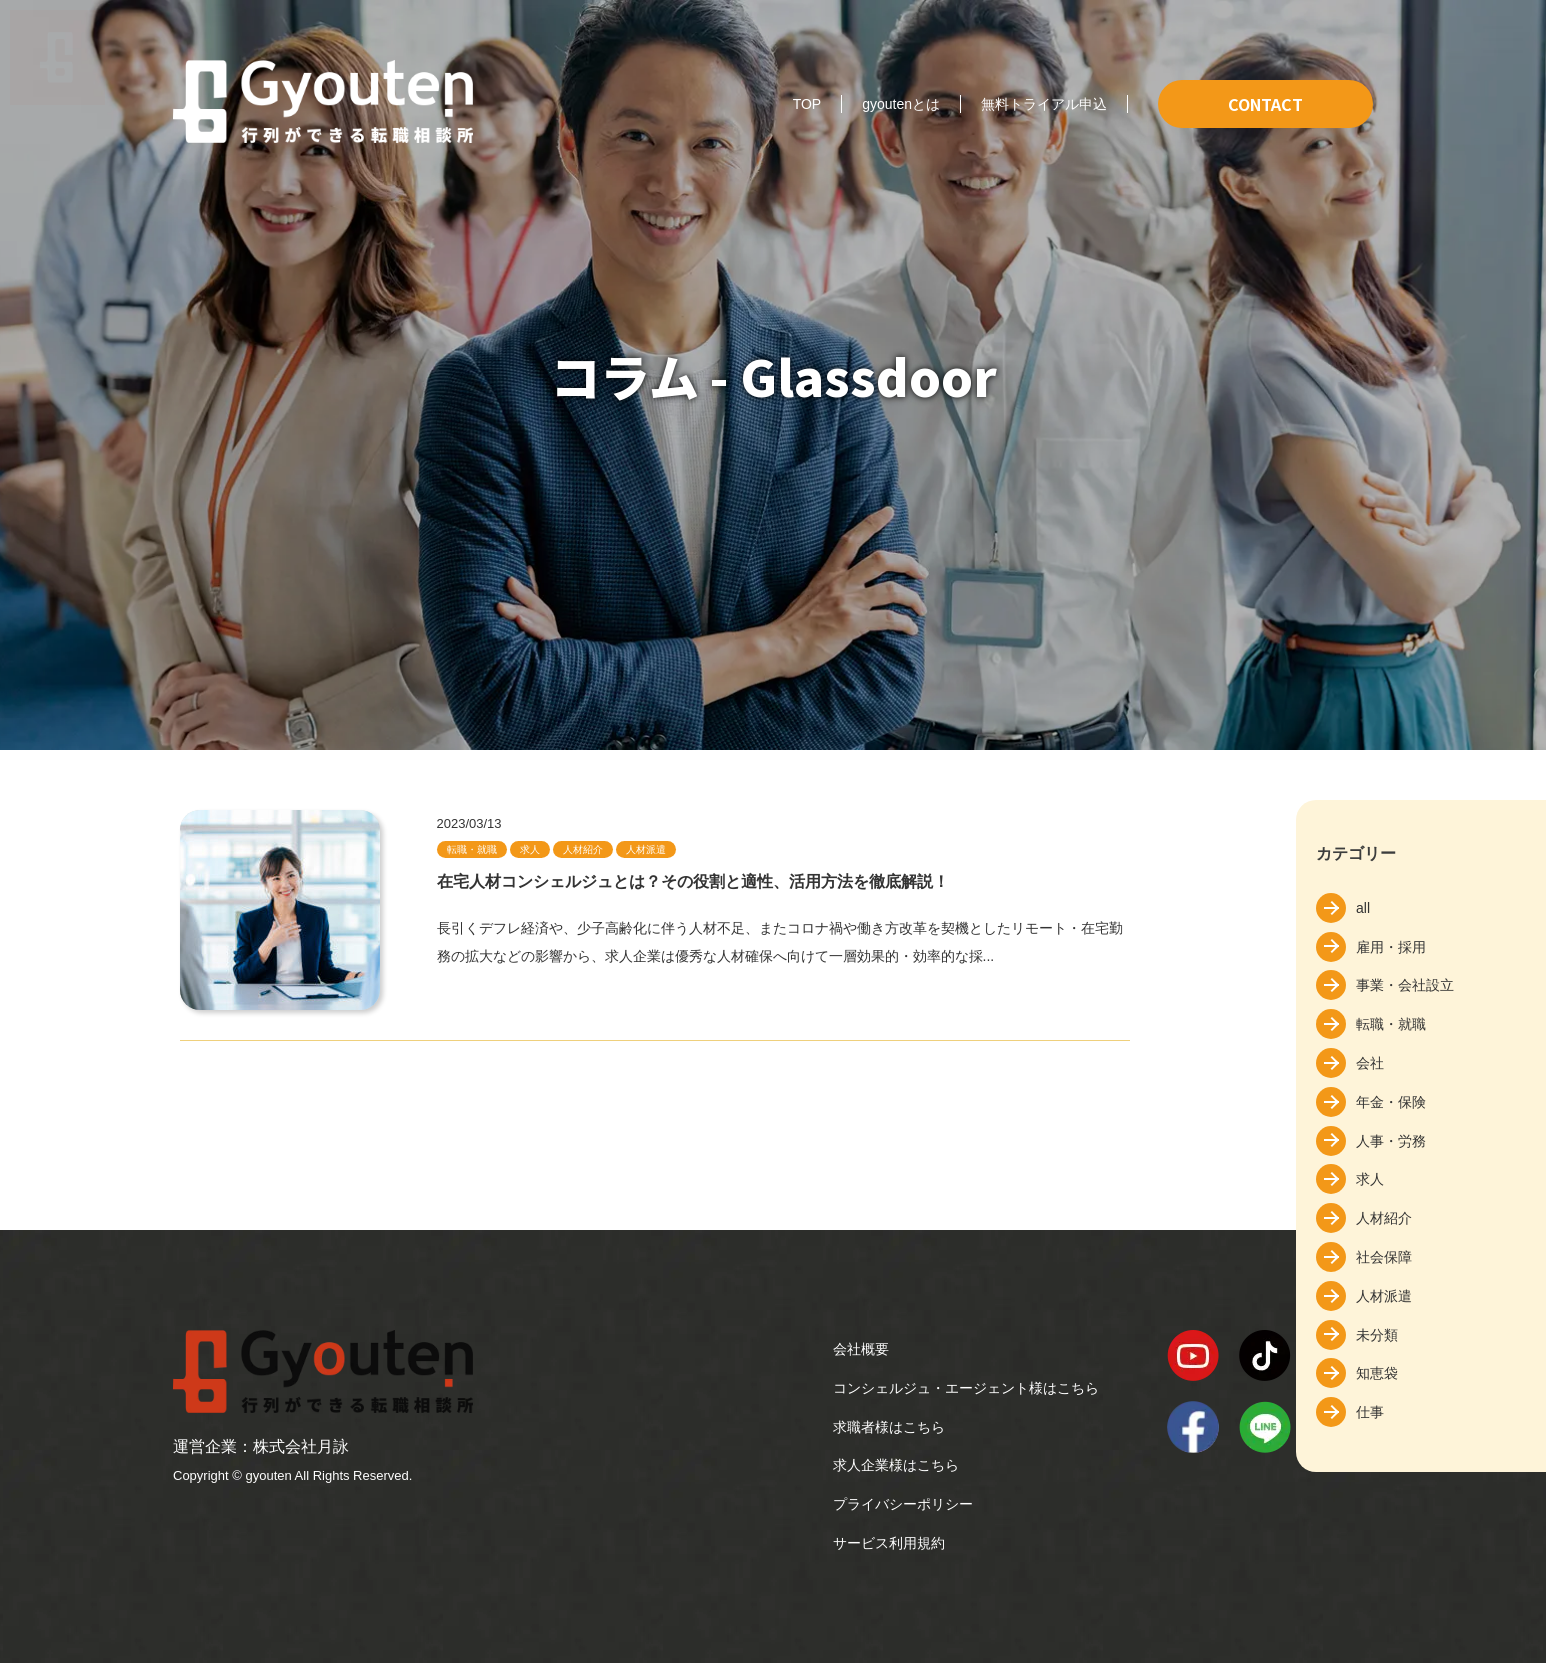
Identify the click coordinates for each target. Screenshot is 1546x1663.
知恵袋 (1377, 1373)
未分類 (1377, 1335)
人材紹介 (1384, 1218)
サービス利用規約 (889, 1543)
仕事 (1370, 1412)
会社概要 (861, 1349)
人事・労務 (1391, 1141)
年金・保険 (1391, 1102)
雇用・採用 (1391, 947)
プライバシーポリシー (903, 1504)
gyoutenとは (901, 104)
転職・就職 (1391, 1024)
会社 (1370, 1063)
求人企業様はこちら (896, 1465)
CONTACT (1265, 104)
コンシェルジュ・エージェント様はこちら (966, 1388)
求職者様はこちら (889, 1427)
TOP (807, 104)
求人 (1370, 1179)
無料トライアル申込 (1044, 104)
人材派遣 (1384, 1296)
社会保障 (1384, 1257)
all (1363, 908)
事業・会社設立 (1405, 985)
